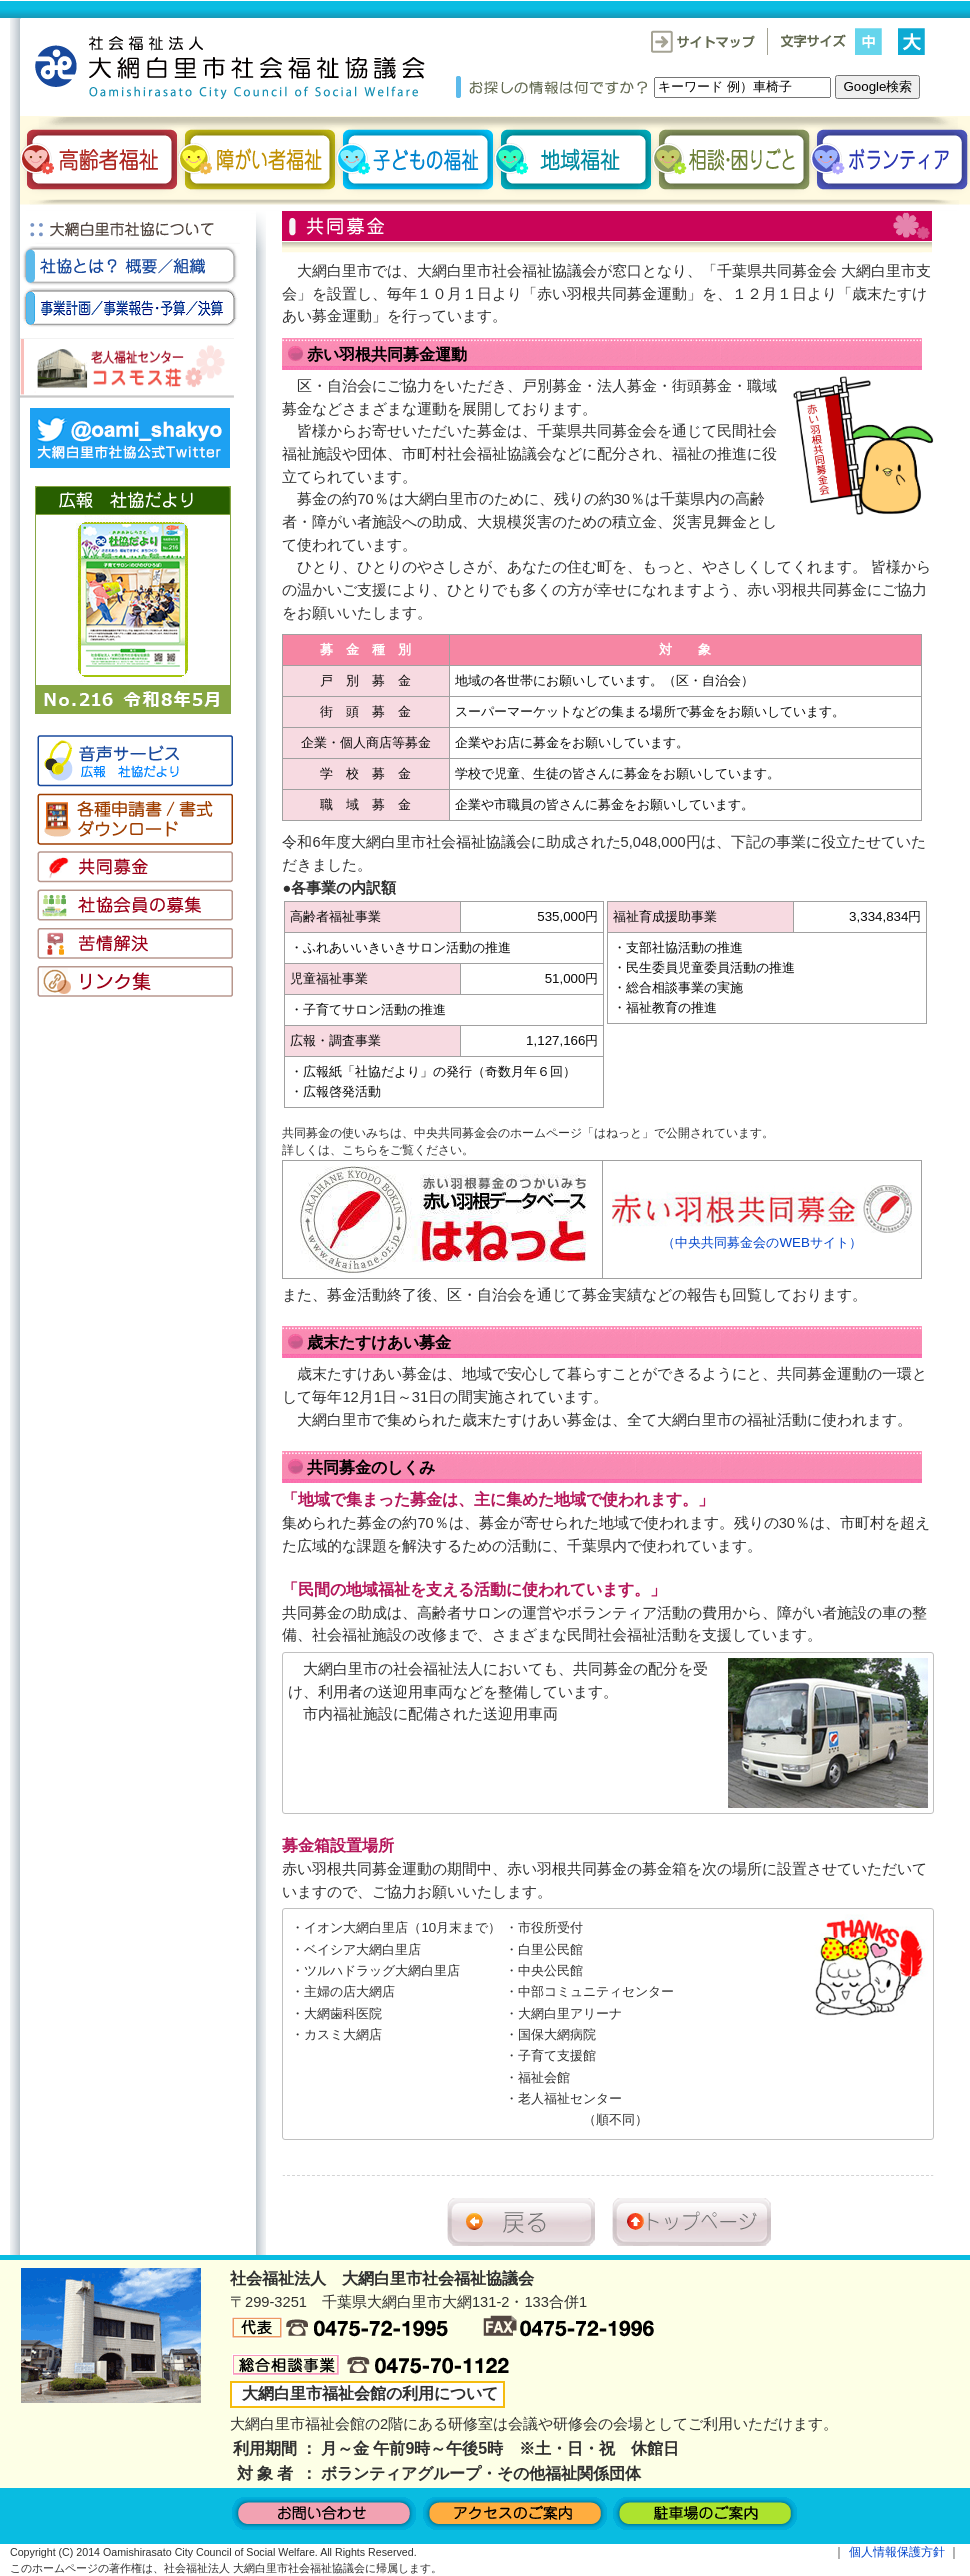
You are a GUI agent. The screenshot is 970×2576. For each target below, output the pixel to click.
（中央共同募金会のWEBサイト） (762, 1235)
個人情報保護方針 (897, 2552)
